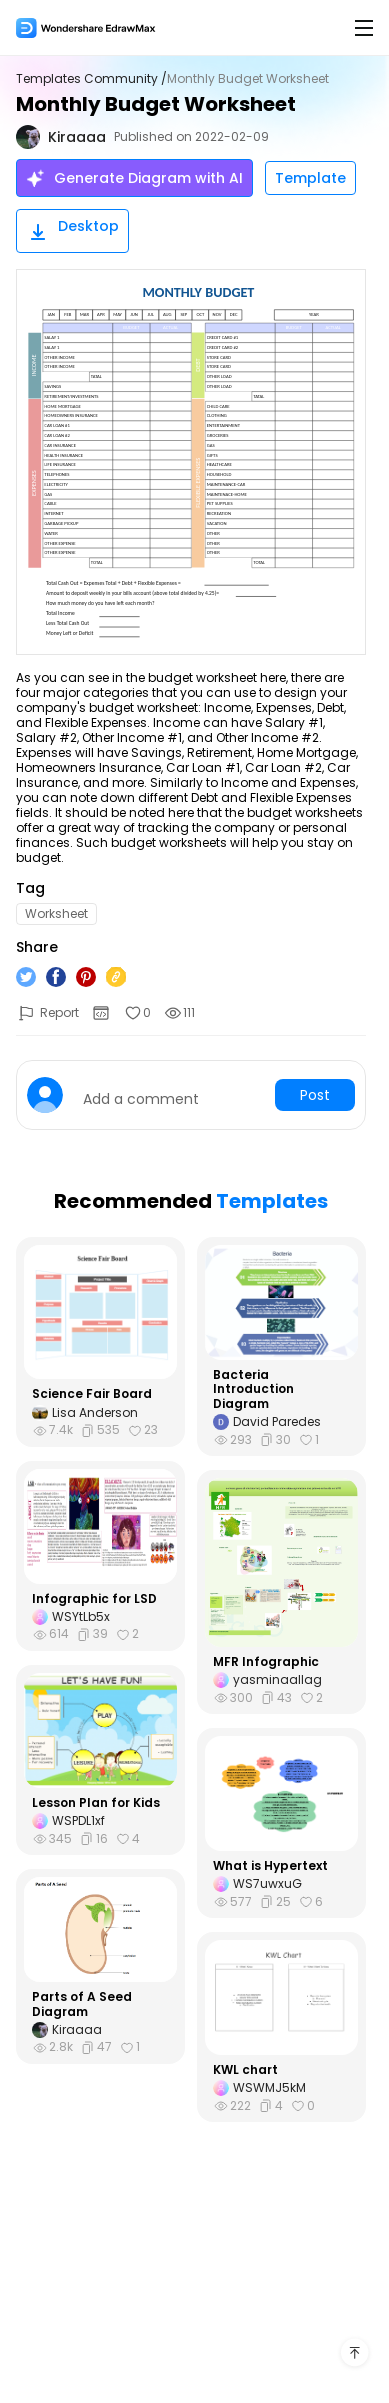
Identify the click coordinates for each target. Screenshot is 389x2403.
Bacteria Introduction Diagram (253, 1389)
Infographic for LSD (94, 1599)
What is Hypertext (270, 1866)
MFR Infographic (266, 1662)
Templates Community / (91, 79)
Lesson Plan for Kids (96, 1803)
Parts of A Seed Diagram (82, 2004)
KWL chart (245, 2070)
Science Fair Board (92, 1394)
